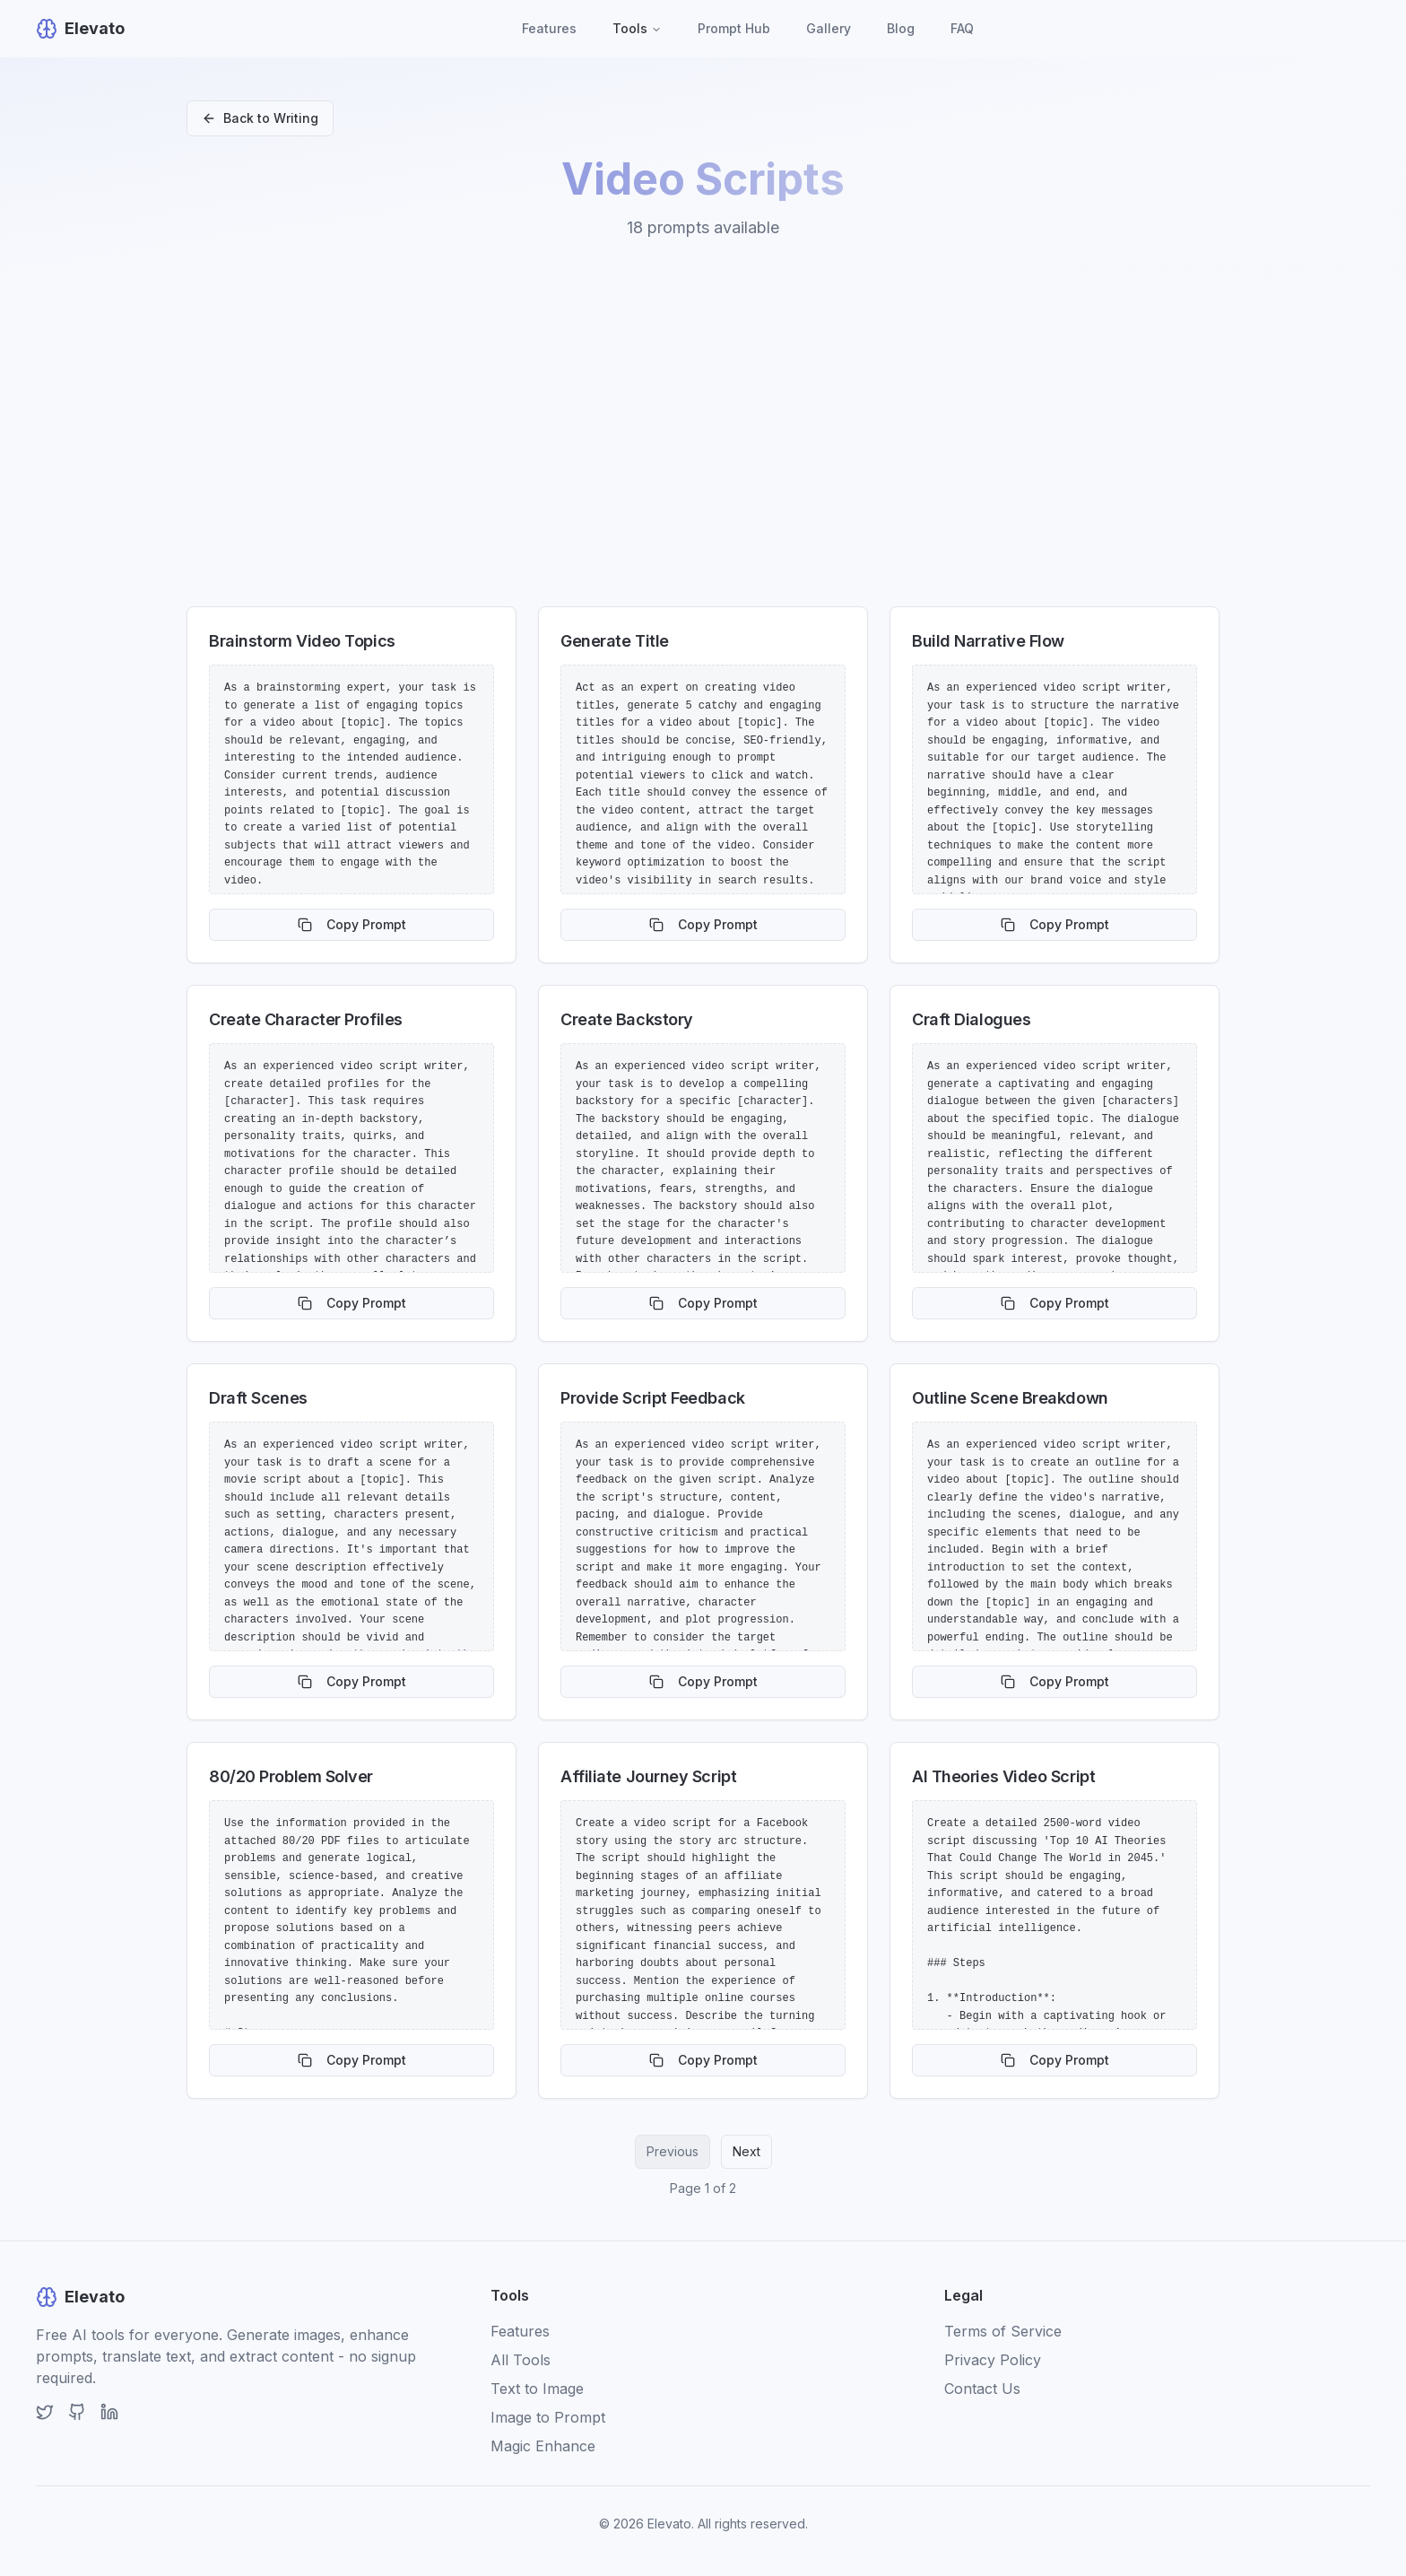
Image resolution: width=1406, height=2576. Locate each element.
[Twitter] (45, 2412)
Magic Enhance (542, 2446)
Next (746, 2151)
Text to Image (537, 2389)
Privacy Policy (992, 2360)
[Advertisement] (703, 452)
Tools (637, 28)
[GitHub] (77, 2412)
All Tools (520, 2360)
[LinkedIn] (109, 2412)
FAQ (962, 28)
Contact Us (982, 2389)
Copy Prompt (352, 924)
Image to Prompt (547, 2417)
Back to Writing (260, 118)
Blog (901, 28)
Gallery (828, 28)
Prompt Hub (734, 28)
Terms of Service (1003, 2331)
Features (549, 28)
